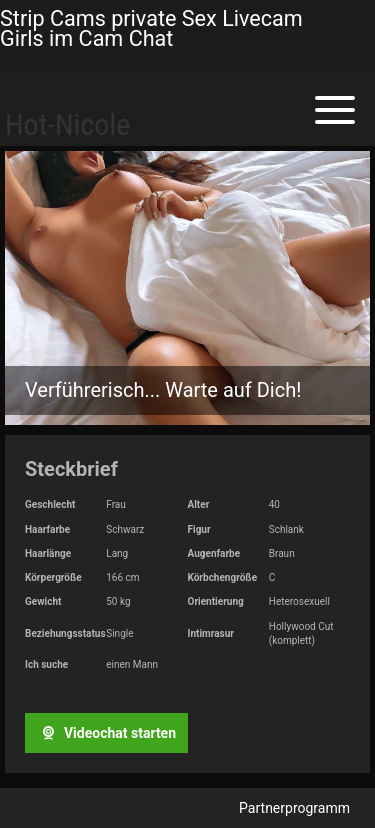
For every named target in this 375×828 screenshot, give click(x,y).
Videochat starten (106, 733)
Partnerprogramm (294, 808)
